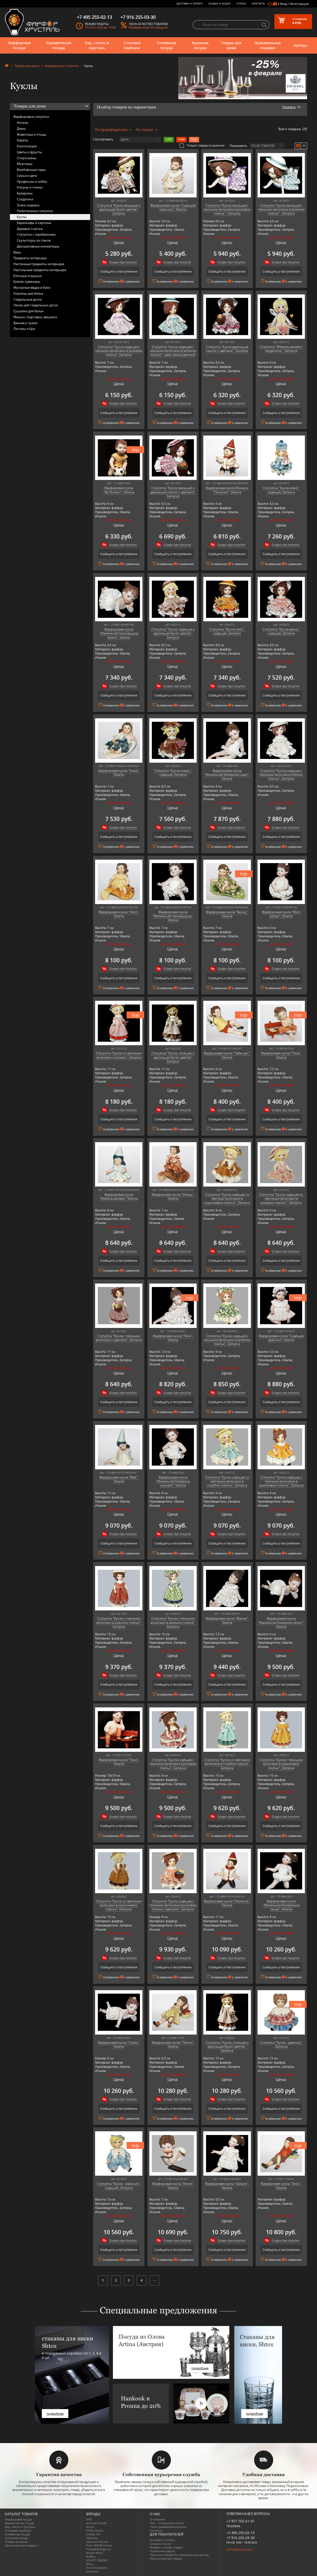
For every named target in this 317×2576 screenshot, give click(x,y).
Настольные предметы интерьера (39, 270)
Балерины (24, 193)
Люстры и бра (24, 328)
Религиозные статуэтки (35, 211)
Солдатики (25, 199)
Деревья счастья (30, 228)
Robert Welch (94, 2553)
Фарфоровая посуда (19, 45)
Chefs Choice (94, 2530)
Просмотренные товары (166, 2558)
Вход (283, 4)
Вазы (17, 252)
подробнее (55, 2413)
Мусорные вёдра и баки (31, 287)
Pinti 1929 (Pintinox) (99, 2545)
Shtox (90, 2564)
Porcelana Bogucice (98, 2549)
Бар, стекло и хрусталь (97, 45)
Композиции (27, 146)
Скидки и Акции (219, 3)
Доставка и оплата (190, 3)
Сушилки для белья (28, 311)
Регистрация (299, 4)
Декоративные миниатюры (38, 246)
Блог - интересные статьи (167, 2523)
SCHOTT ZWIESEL (97, 2560)
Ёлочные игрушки (27, 276)
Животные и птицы (31, 134)
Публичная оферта (162, 2551)
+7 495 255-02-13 (240, 2532)
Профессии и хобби (32, 181)
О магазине (157, 2519)
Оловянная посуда (166, 45)
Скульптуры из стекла (34, 240)
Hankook (92, 2538)
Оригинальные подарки (268, 45)
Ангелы (22, 122)
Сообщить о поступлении (118, 271)
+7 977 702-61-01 (240, 2521)
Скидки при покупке (123, 262)
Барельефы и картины (34, 222)
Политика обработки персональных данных (179, 2555)
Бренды (300, 45)
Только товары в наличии (202, 145)
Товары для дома (231, 45)
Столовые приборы (132, 45)
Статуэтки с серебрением (36, 234)
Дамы (21, 128)
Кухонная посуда (200, 45)
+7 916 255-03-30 (240, 2537)
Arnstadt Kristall (96, 2523)
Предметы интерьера (30, 258)
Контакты (258, 3)
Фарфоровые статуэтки (62, 66)
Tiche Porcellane (96, 2568)
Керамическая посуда (58, 45)
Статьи (241, 3)
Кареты (22, 140)
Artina (90, 2527)
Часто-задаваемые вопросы (168, 2527)
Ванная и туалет (25, 323)
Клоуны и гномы (30, 187)
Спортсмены (26, 158)
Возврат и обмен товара (166, 2547)
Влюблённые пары (31, 169)
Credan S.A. (93, 2534)
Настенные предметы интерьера (38, 264)
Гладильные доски (27, 299)
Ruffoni (91, 2556)
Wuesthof (92, 2571)
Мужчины (24, 163)
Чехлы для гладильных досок (35, 305)
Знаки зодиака (28, 205)
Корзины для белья (28, 293)
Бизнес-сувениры (26, 281)
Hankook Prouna (97, 2542)
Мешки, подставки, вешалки (35, 317)
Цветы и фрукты (29, 152)
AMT (89, 2519)
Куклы (21, 217)
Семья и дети (27, 175)
